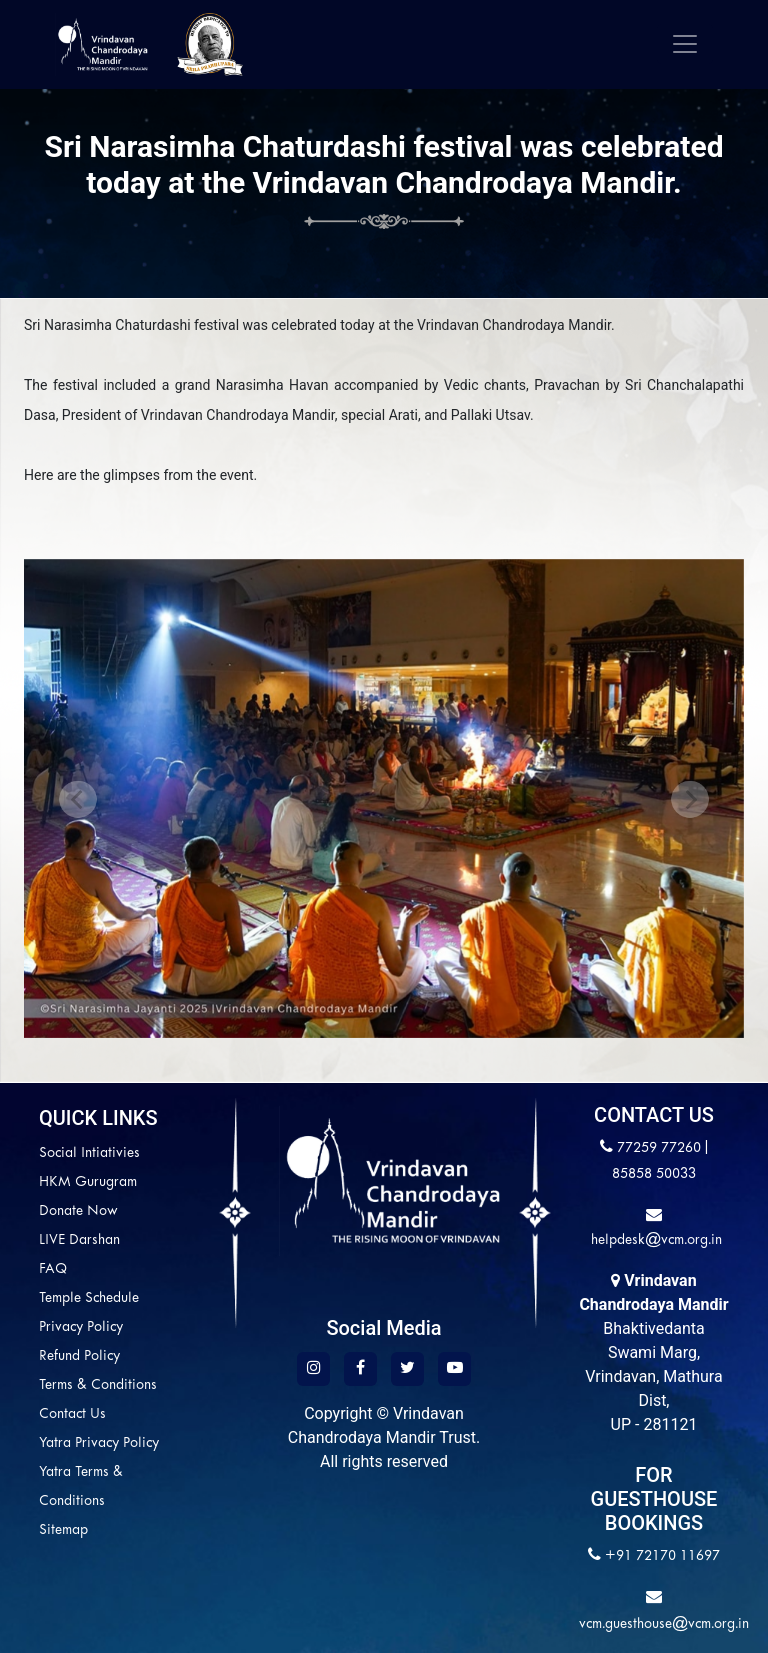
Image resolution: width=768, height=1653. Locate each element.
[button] (78, 798)
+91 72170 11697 (662, 1556)
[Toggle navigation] (685, 44)
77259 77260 (659, 1148)
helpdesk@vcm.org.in (654, 1240)
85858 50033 (654, 1174)
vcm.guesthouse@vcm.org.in (664, 1624)
